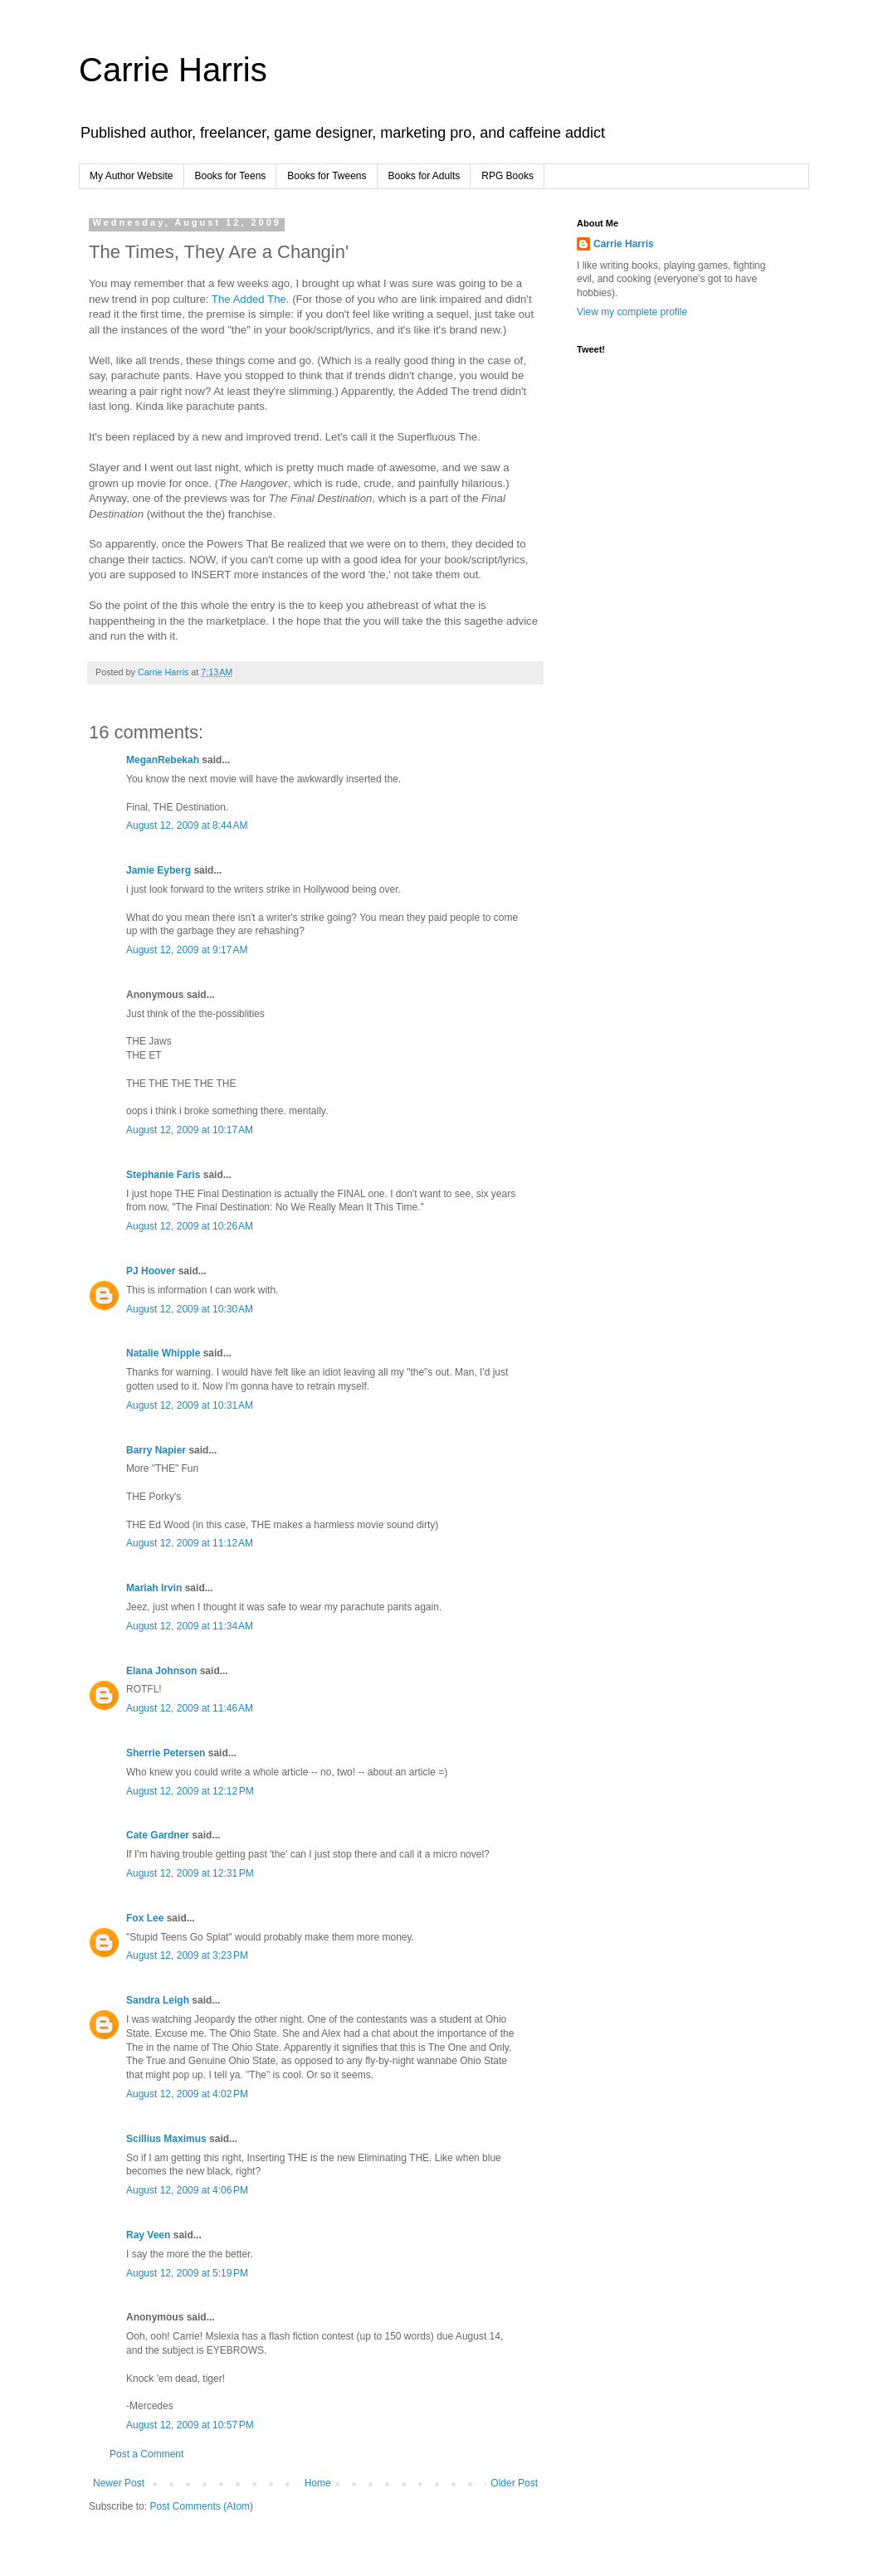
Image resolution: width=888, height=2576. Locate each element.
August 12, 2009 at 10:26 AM (189, 1226)
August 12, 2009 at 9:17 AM (186, 950)
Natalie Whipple (163, 1353)
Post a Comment (146, 2454)
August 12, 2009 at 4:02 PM (187, 2094)
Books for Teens (230, 176)
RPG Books (507, 176)
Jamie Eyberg (158, 870)
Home (318, 2483)
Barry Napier (156, 1450)
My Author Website (131, 176)
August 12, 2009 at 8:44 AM (186, 825)
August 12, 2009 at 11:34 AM (189, 1626)
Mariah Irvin (154, 1588)
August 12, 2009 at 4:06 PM (187, 2190)
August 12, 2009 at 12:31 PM (190, 1873)
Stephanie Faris (163, 1175)
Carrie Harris (173, 69)
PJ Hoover (150, 1271)
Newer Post (118, 2483)
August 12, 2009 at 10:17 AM (189, 1130)
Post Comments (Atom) (201, 2506)
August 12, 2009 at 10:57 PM (190, 2425)
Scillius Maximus (166, 2139)
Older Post (514, 2483)
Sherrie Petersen (165, 1753)
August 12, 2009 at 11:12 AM (189, 1543)
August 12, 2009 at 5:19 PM (187, 2273)
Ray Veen (148, 2235)
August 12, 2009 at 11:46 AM (189, 1708)
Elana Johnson (161, 1671)
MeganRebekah (162, 760)
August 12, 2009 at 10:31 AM (189, 1405)
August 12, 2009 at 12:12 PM (190, 1791)
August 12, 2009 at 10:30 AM (189, 1309)
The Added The (249, 299)
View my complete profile (632, 312)
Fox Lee (144, 1918)
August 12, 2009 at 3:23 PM (187, 1955)
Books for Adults (424, 176)
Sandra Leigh (157, 2000)
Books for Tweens (326, 176)
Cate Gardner (157, 1835)
